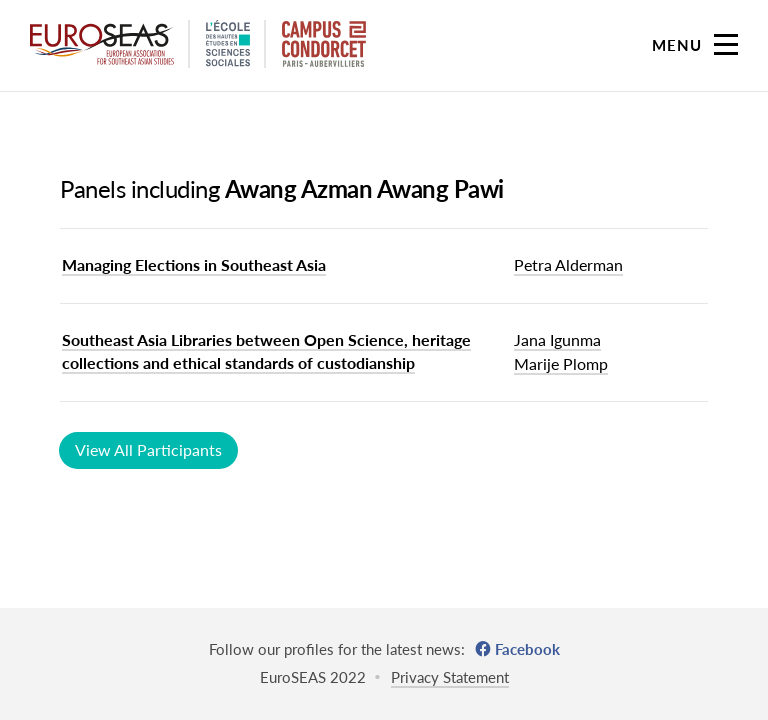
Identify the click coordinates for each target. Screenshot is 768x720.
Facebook (527, 649)
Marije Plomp (561, 363)
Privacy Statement (450, 677)
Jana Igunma (557, 339)
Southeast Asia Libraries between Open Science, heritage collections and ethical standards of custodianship (266, 350)
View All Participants (148, 449)
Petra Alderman (568, 264)
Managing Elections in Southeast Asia (194, 264)
